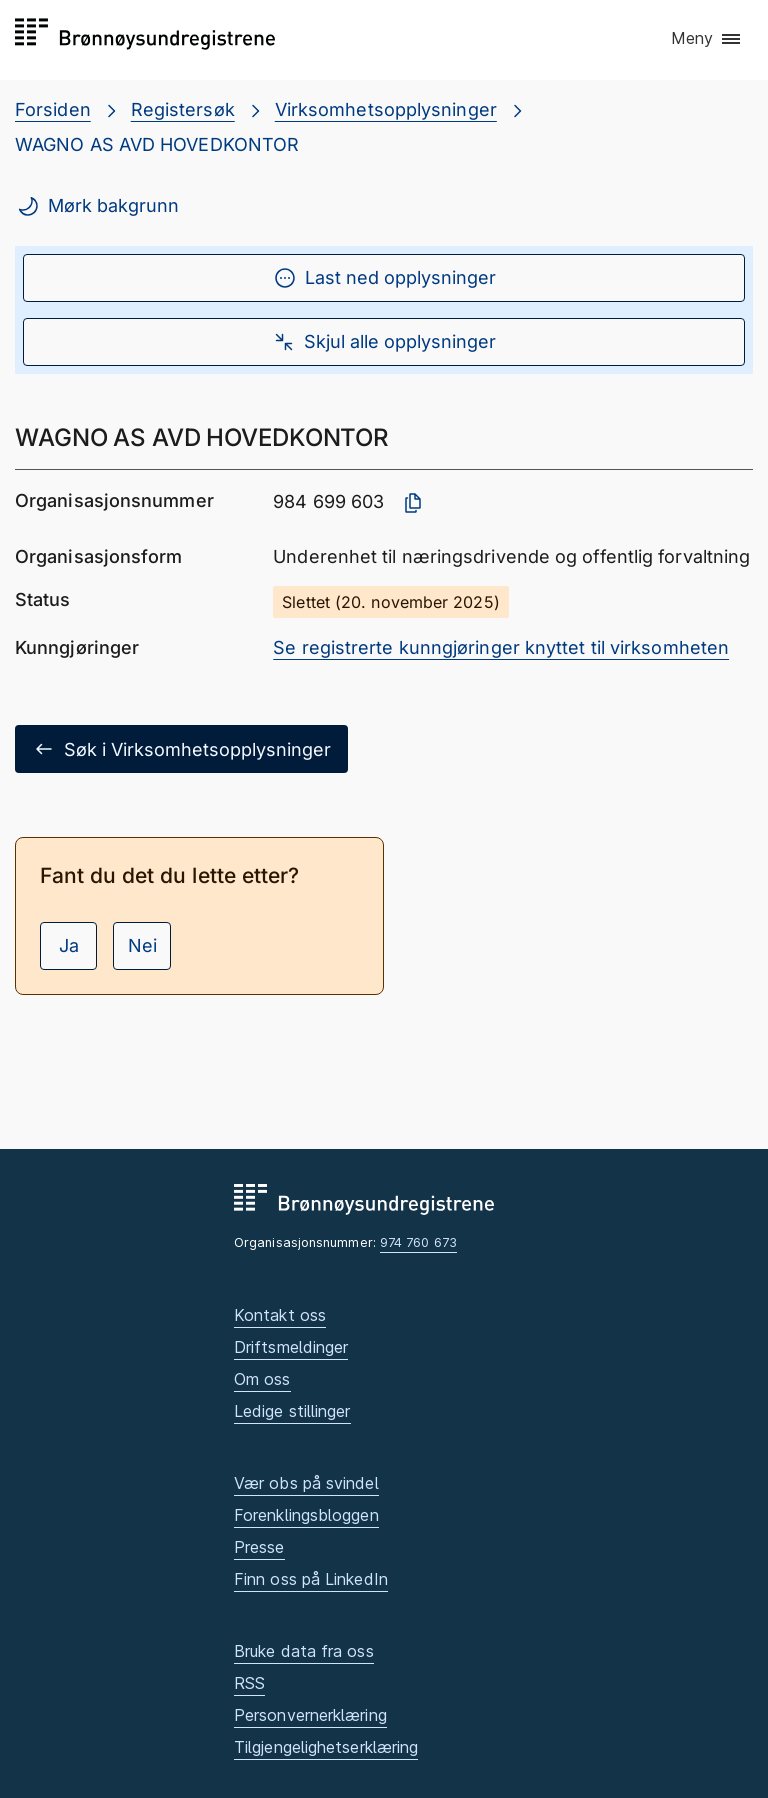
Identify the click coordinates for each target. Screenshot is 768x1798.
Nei (142, 945)
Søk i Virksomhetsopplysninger (181, 749)
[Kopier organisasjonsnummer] (413, 503)
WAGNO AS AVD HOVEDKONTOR (157, 144)
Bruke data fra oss (304, 1651)
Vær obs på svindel (306, 1483)
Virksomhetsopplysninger (386, 109)
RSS (249, 1683)
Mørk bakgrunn (97, 206)
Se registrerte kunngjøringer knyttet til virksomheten (501, 647)
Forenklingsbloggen (306, 1515)
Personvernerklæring (310, 1715)
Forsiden (53, 109)
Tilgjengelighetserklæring (326, 1747)
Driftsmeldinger (291, 1347)
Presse (259, 1547)
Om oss (262, 1379)
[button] (707, 39)
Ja (69, 945)
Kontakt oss (280, 1315)
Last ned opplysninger (384, 278)
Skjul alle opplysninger (384, 342)
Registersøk (183, 109)
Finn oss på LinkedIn (311, 1579)
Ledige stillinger (292, 1411)
